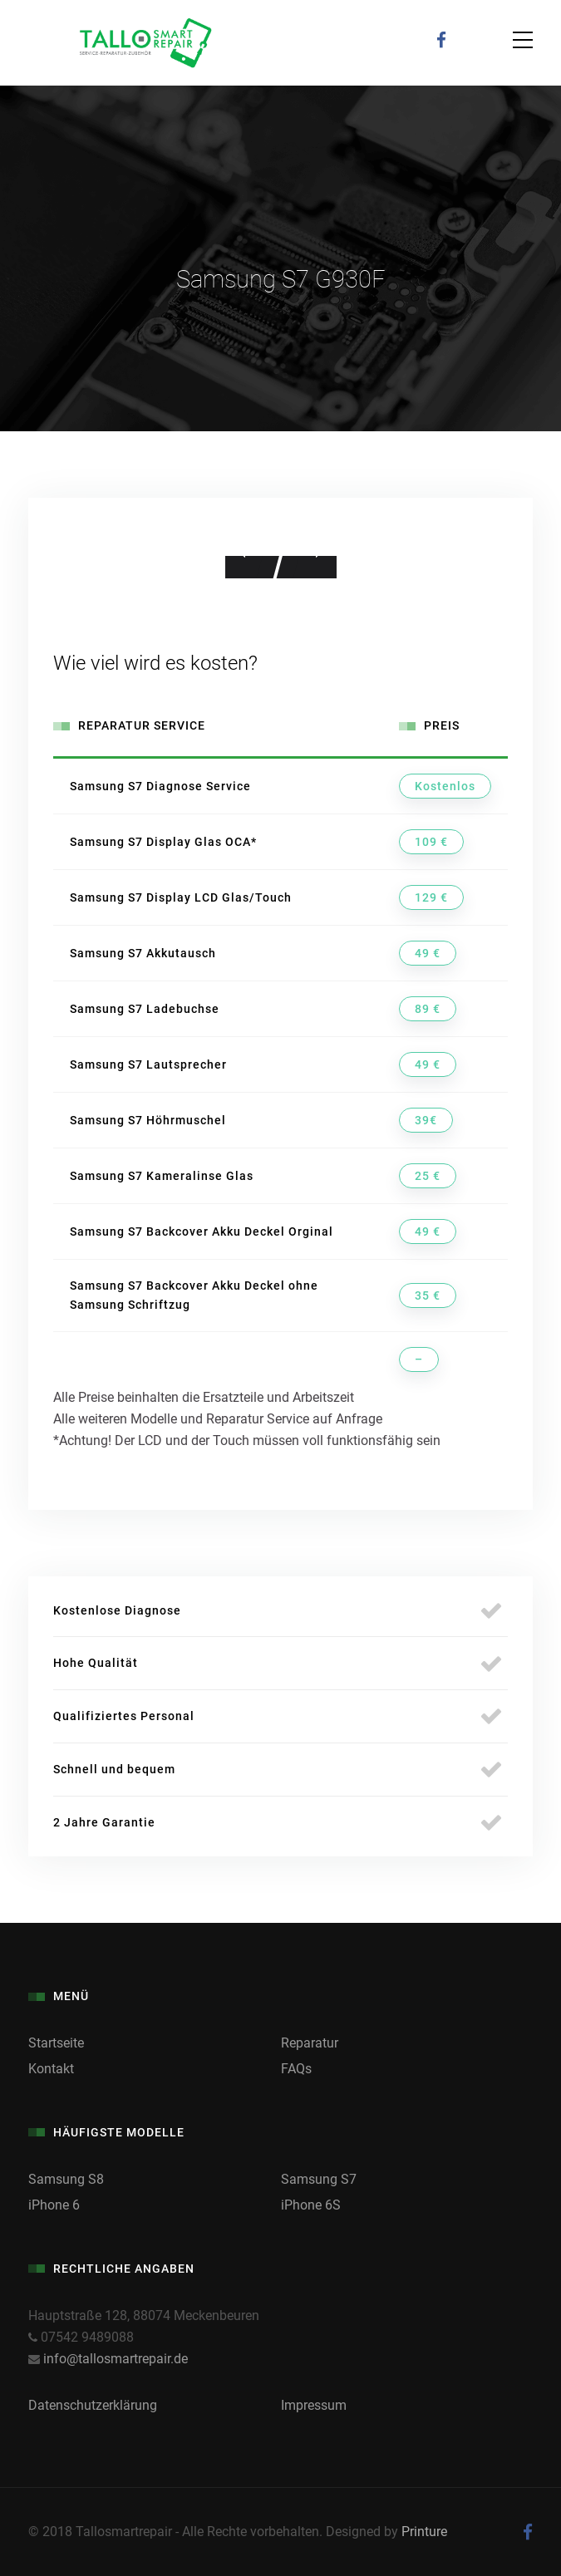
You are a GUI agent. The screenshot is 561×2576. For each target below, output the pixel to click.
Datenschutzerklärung (92, 2405)
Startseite (56, 2043)
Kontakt (51, 2069)
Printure (424, 2531)
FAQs (296, 2069)
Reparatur (309, 2043)
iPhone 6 (54, 2205)
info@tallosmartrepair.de (115, 2359)
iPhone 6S (311, 2205)
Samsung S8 (66, 2179)
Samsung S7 (319, 2179)
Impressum (314, 2405)
